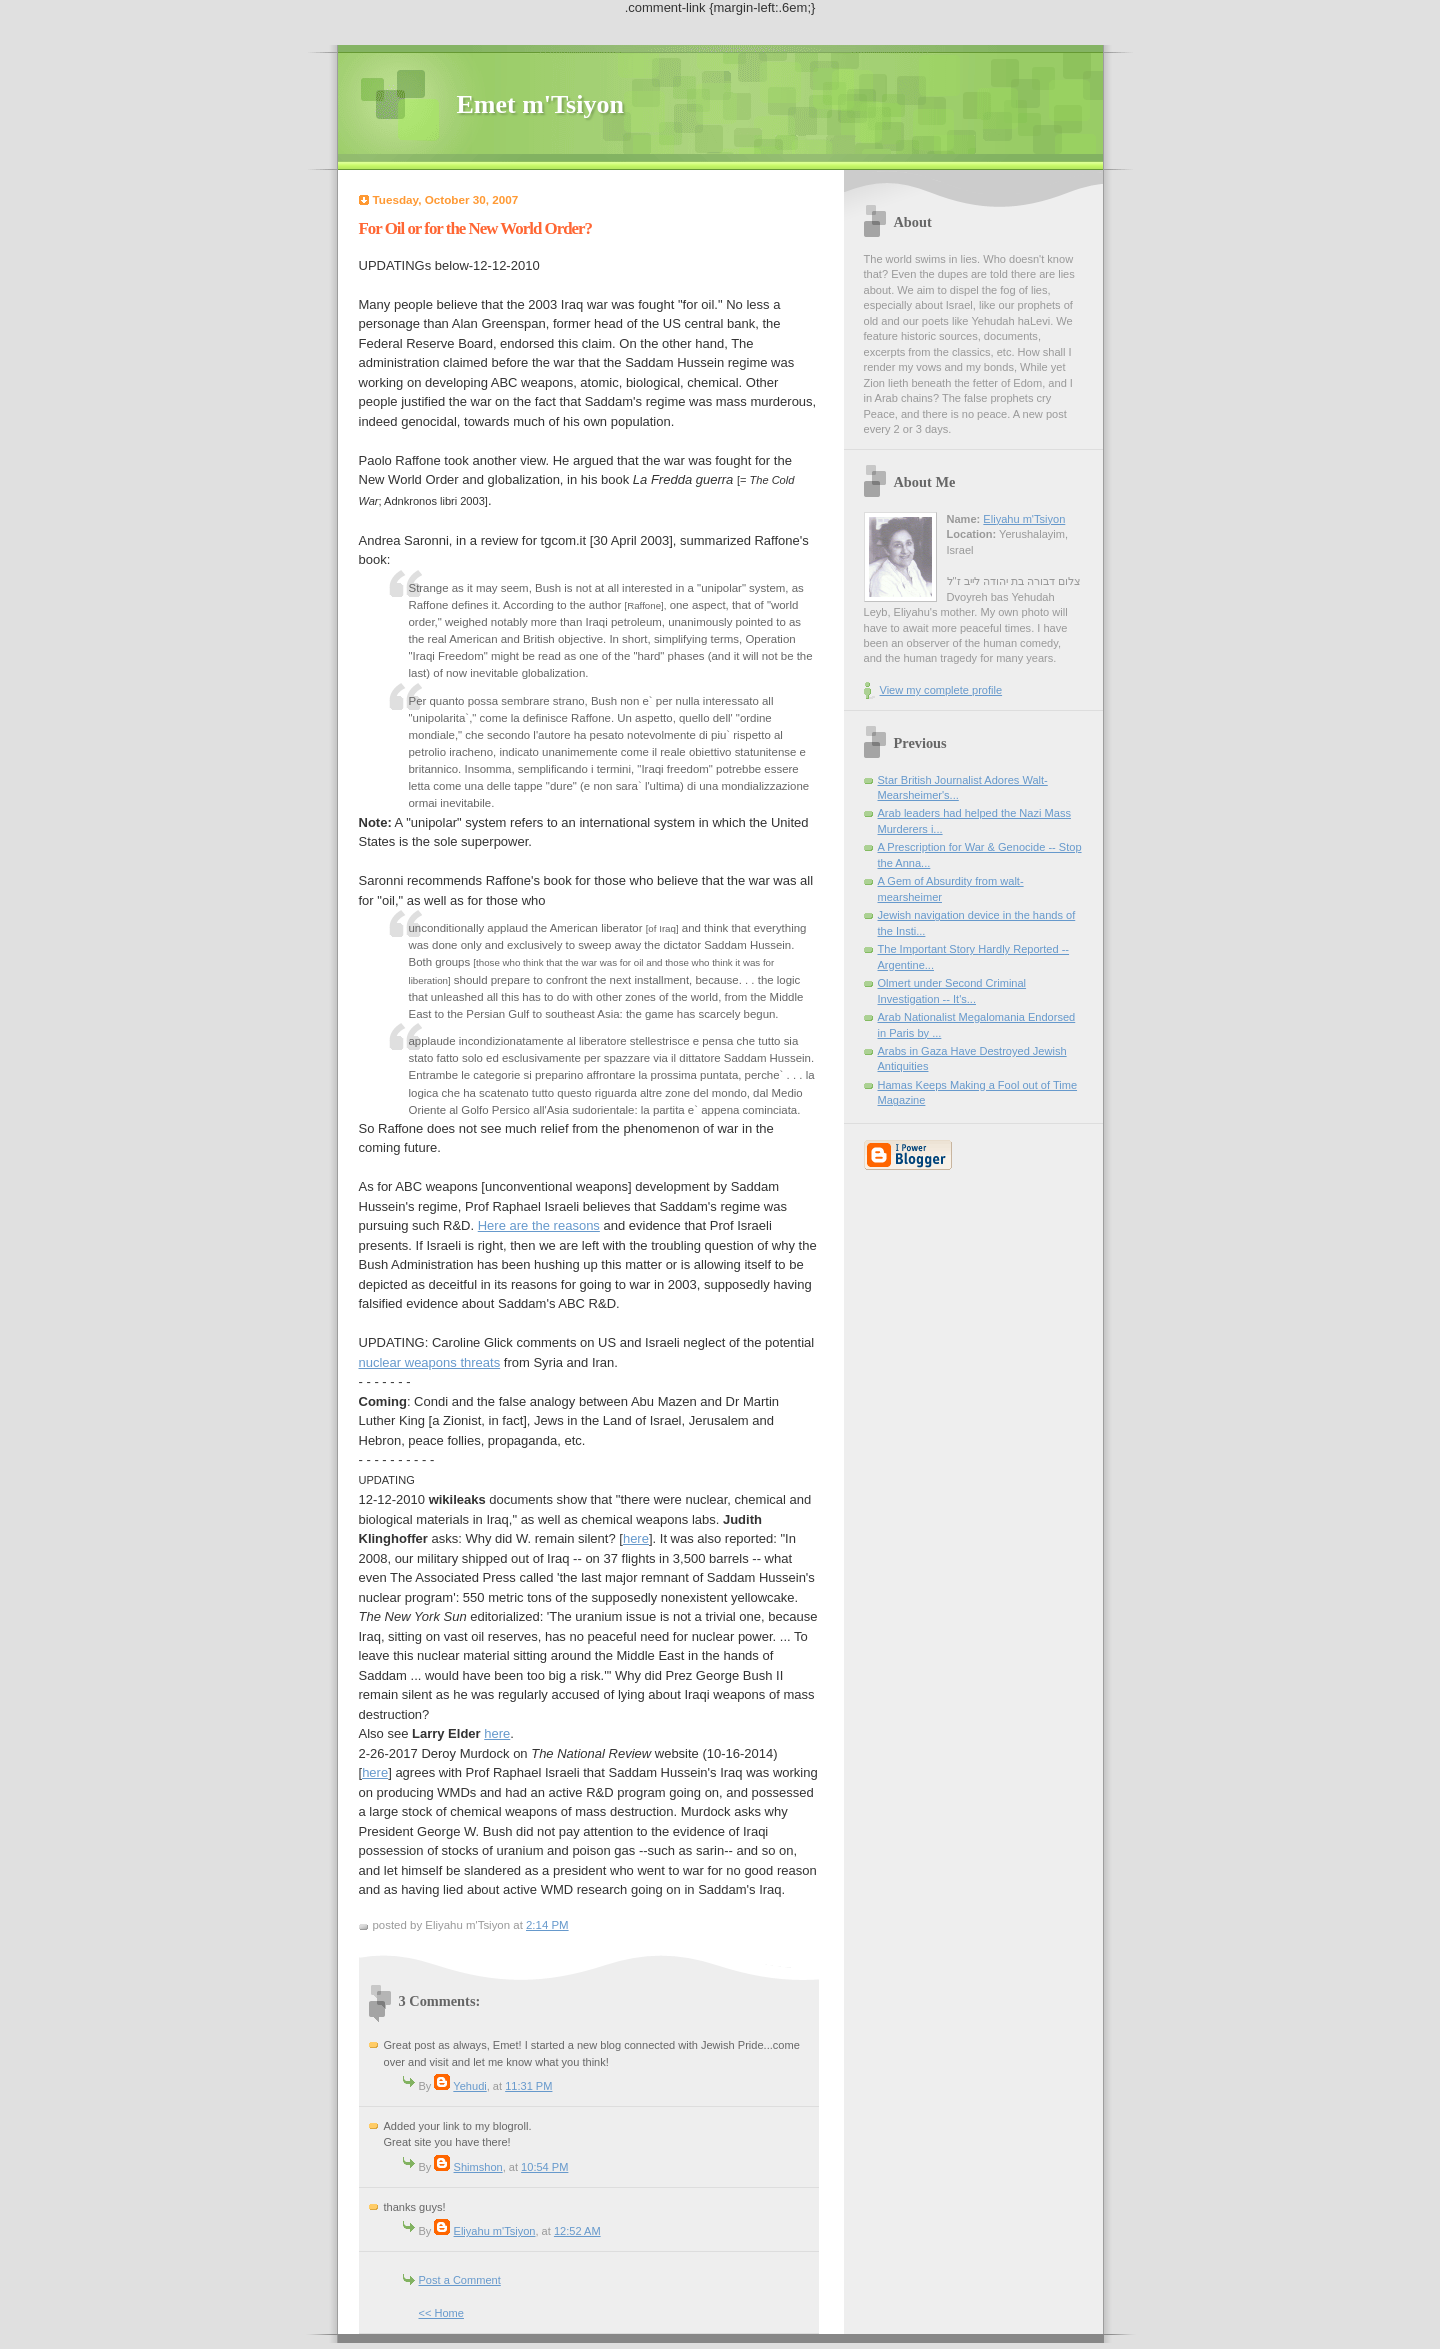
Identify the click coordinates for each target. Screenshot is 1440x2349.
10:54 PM (544, 2167)
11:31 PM (528, 2086)
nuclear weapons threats (430, 1362)
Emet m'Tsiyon (540, 104)
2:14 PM (547, 1925)
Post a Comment (460, 2280)
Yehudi (469, 2086)
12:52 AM (577, 2231)
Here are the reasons (539, 1225)
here (636, 1538)
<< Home (441, 2313)
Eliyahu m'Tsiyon (495, 2231)
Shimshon (478, 2167)
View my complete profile (941, 690)
